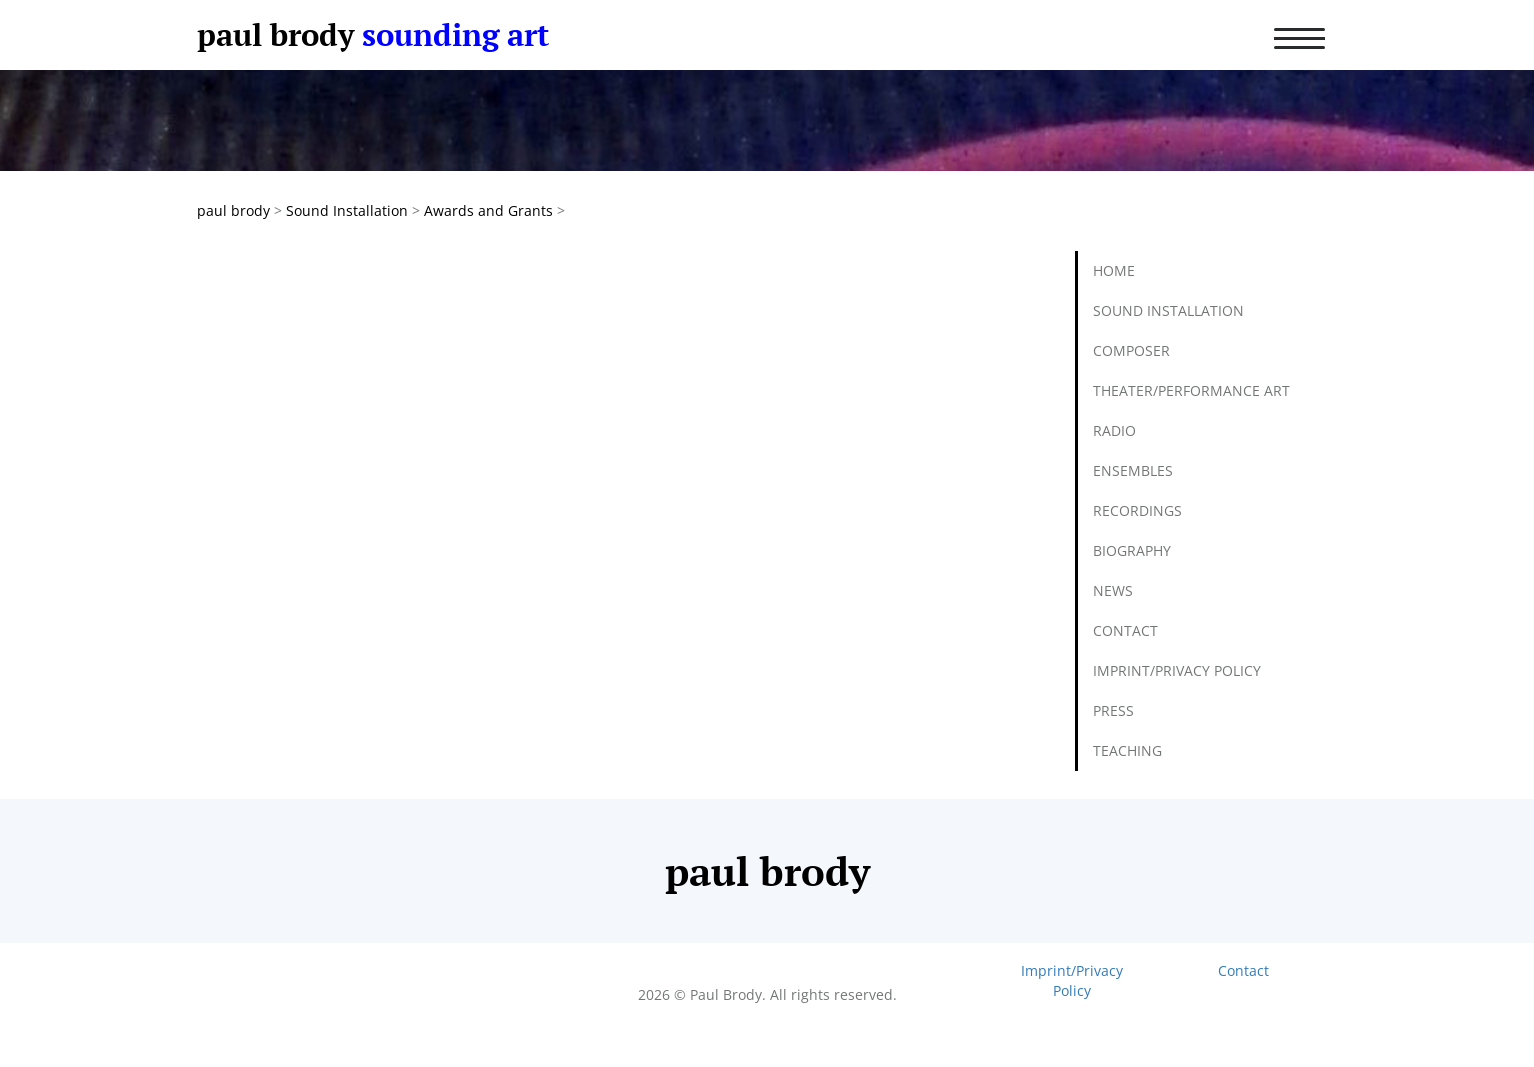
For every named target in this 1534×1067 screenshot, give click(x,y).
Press (1113, 710)
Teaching (1127, 750)
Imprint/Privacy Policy (1177, 670)
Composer (1131, 350)
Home (1114, 270)
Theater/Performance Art (1191, 390)
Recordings (1137, 510)
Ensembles (1133, 470)
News (1113, 590)
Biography (1132, 550)
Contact (1125, 630)
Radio (1114, 430)
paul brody (275, 34)
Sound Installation (1168, 310)
